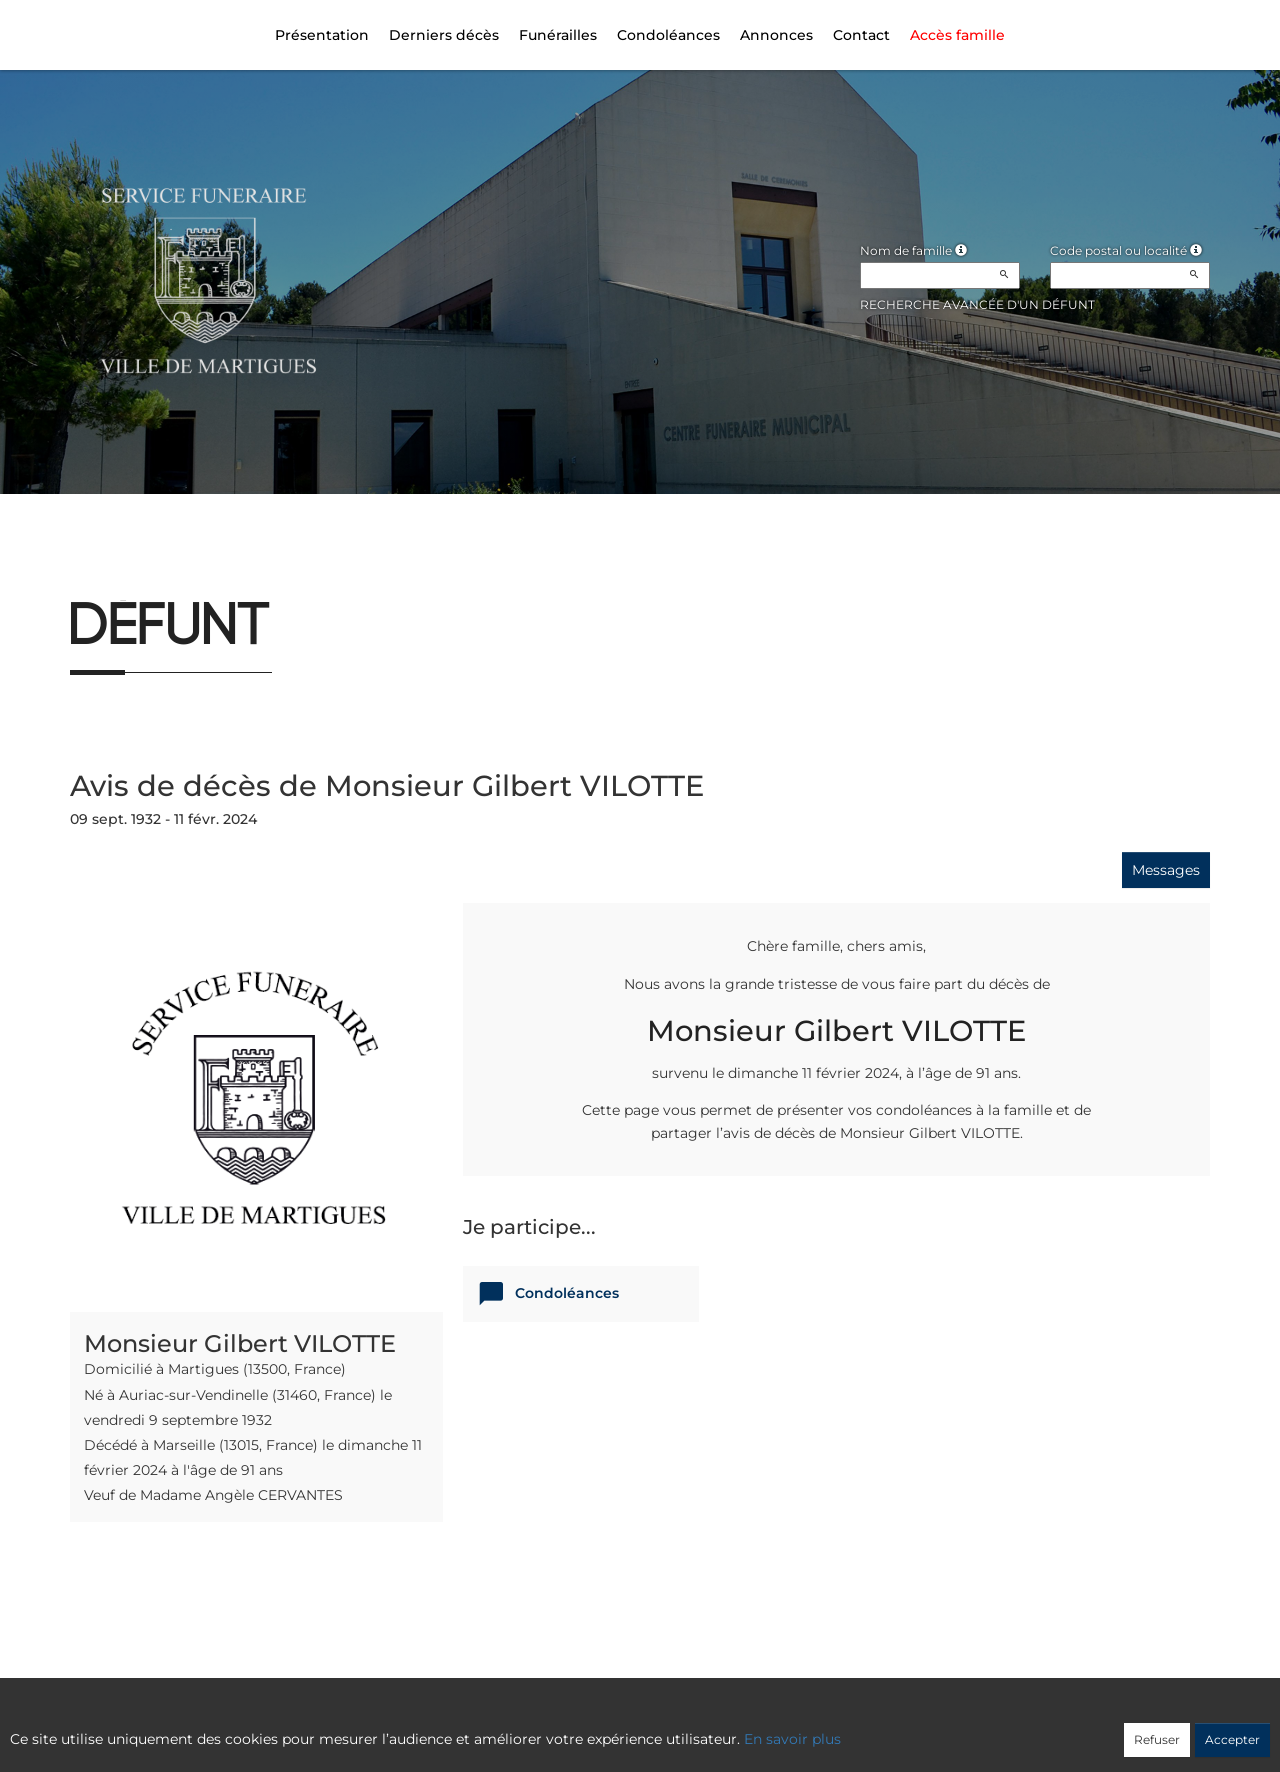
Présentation (322, 35)
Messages (1166, 870)
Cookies (721, 1729)
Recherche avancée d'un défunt (977, 304)
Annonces (776, 35)
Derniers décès (444, 35)
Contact (861, 35)
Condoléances (668, 35)
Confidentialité (630, 1729)
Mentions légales (821, 1729)
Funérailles (558, 35)
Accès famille (957, 35)
